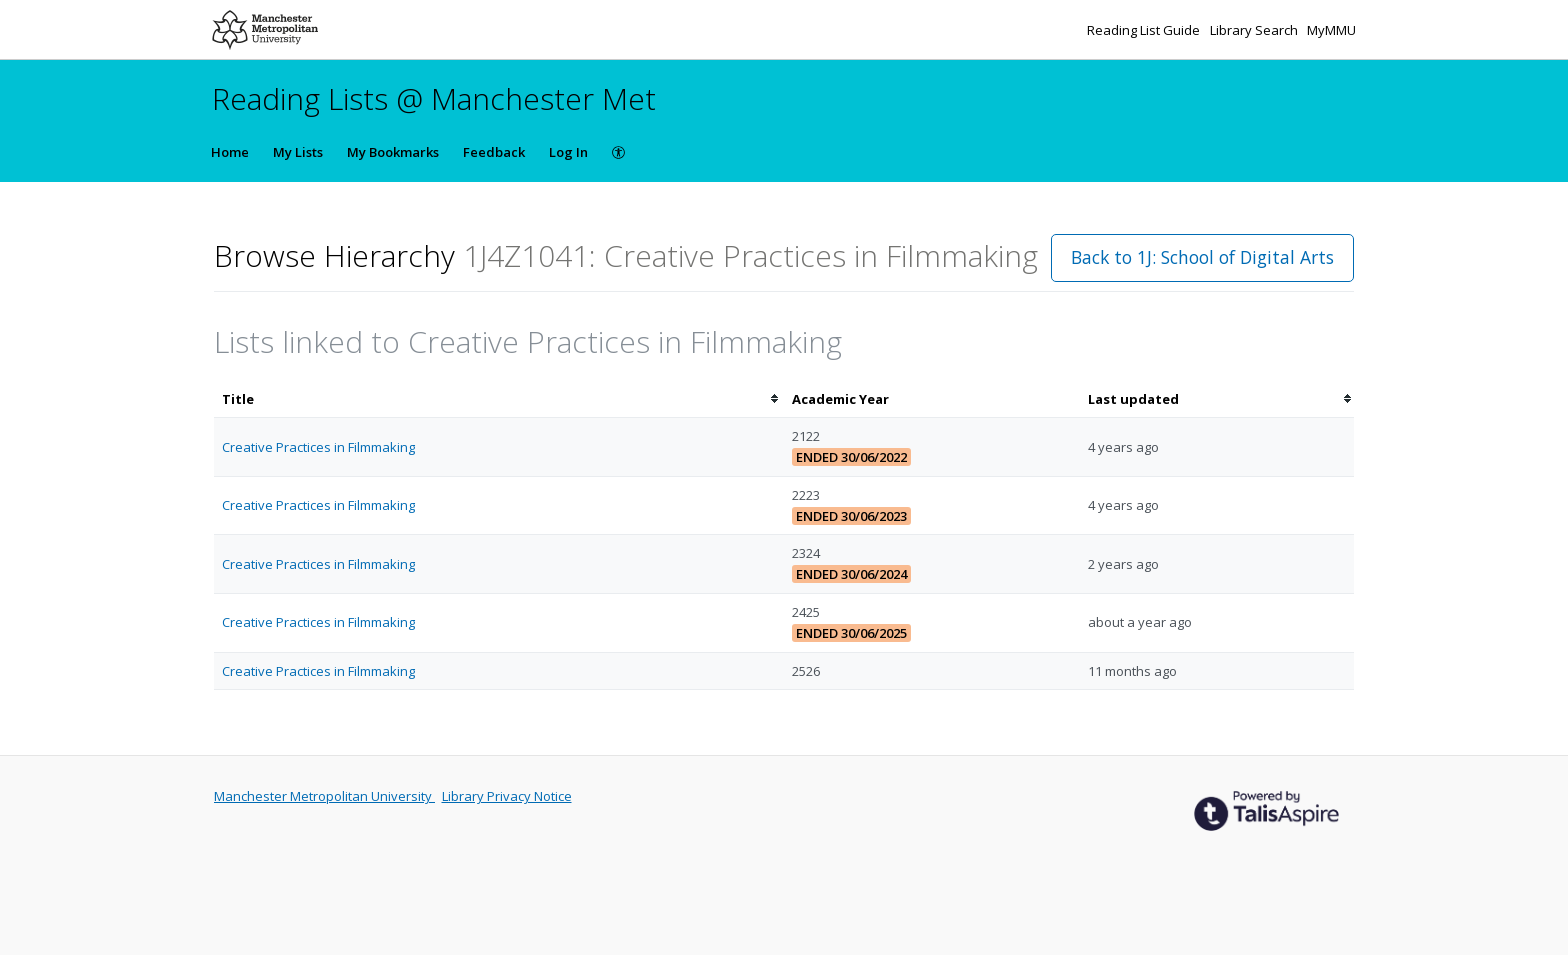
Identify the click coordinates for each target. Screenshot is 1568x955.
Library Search (1255, 30)
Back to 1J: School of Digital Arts (1202, 257)
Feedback (494, 152)
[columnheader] (499, 399)
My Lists (298, 152)
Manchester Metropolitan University (324, 796)
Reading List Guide (1145, 30)
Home (230, 152)
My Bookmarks (393, 152)
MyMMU (1331, 30)
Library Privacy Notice (507, 796)
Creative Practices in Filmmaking (318, 447)
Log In (568, 152)
